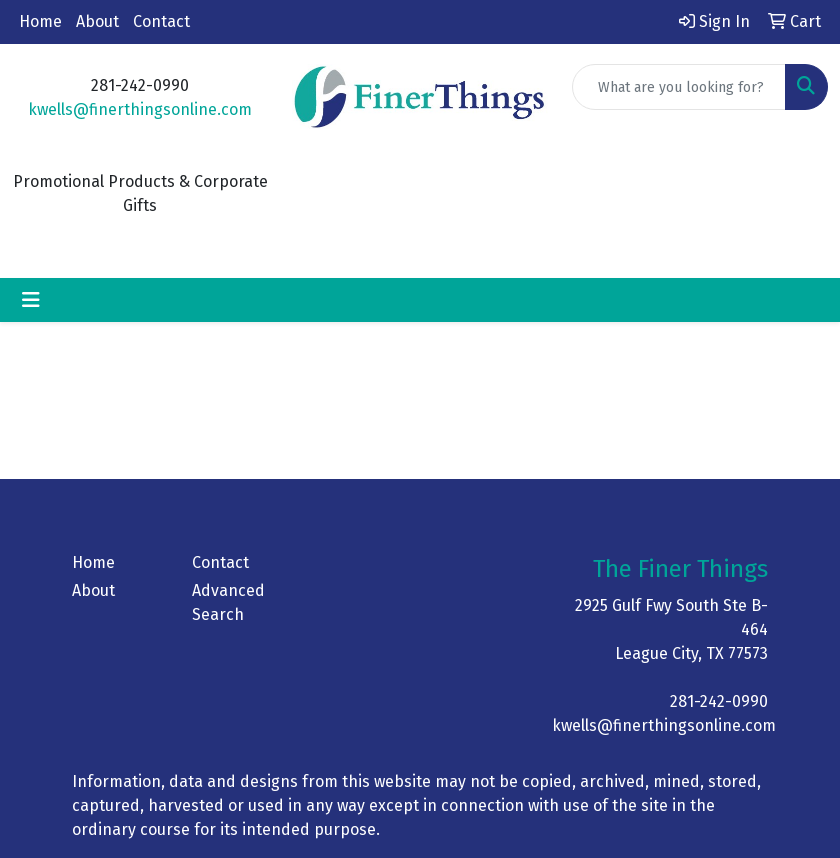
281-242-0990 (719, 701)
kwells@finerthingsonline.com (140, 109)
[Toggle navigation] (31, 300)
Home (40, 21)
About (97, 21)
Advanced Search (228, 602)
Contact (161, 21)
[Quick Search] (679, 87)
